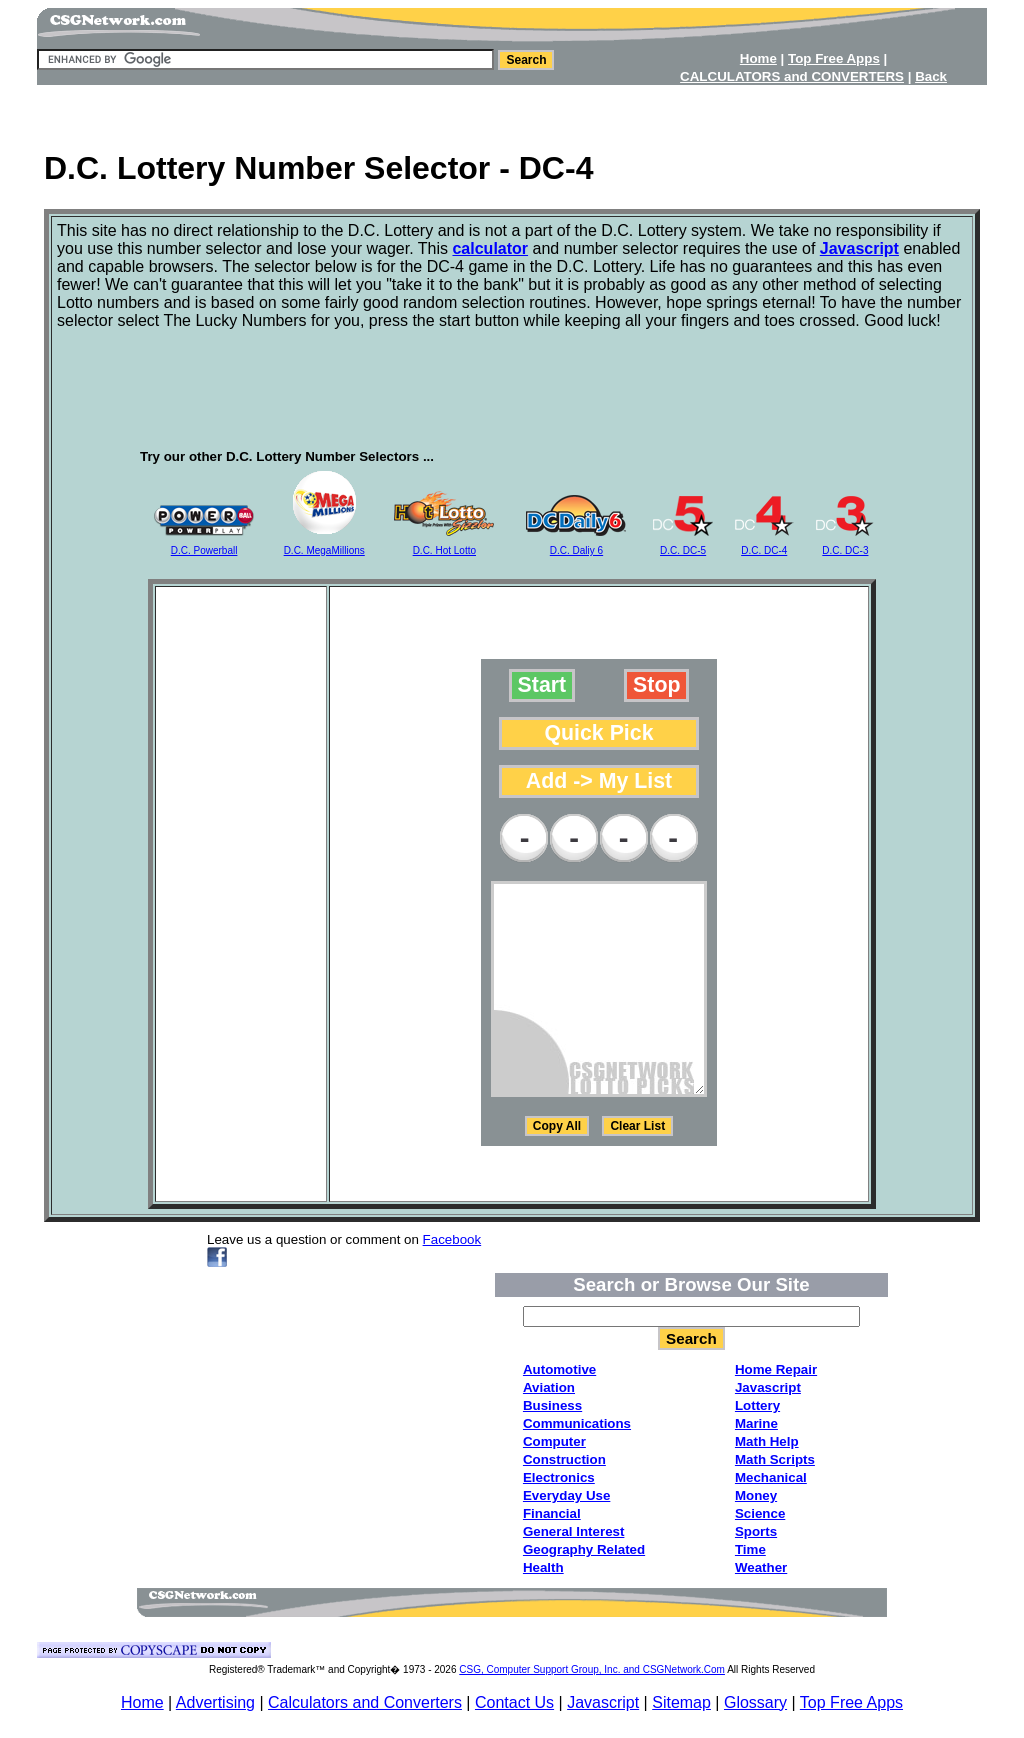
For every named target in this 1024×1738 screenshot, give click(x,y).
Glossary (755, 1702)
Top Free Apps (851, 1702)
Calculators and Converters (365, 1702)
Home (142, 1702)
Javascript (603, 1702)
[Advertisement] (512, 110)
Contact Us (514, 1702)
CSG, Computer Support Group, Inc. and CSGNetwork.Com (592, 1669)
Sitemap (681, 1702)
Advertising (215, 1702)
